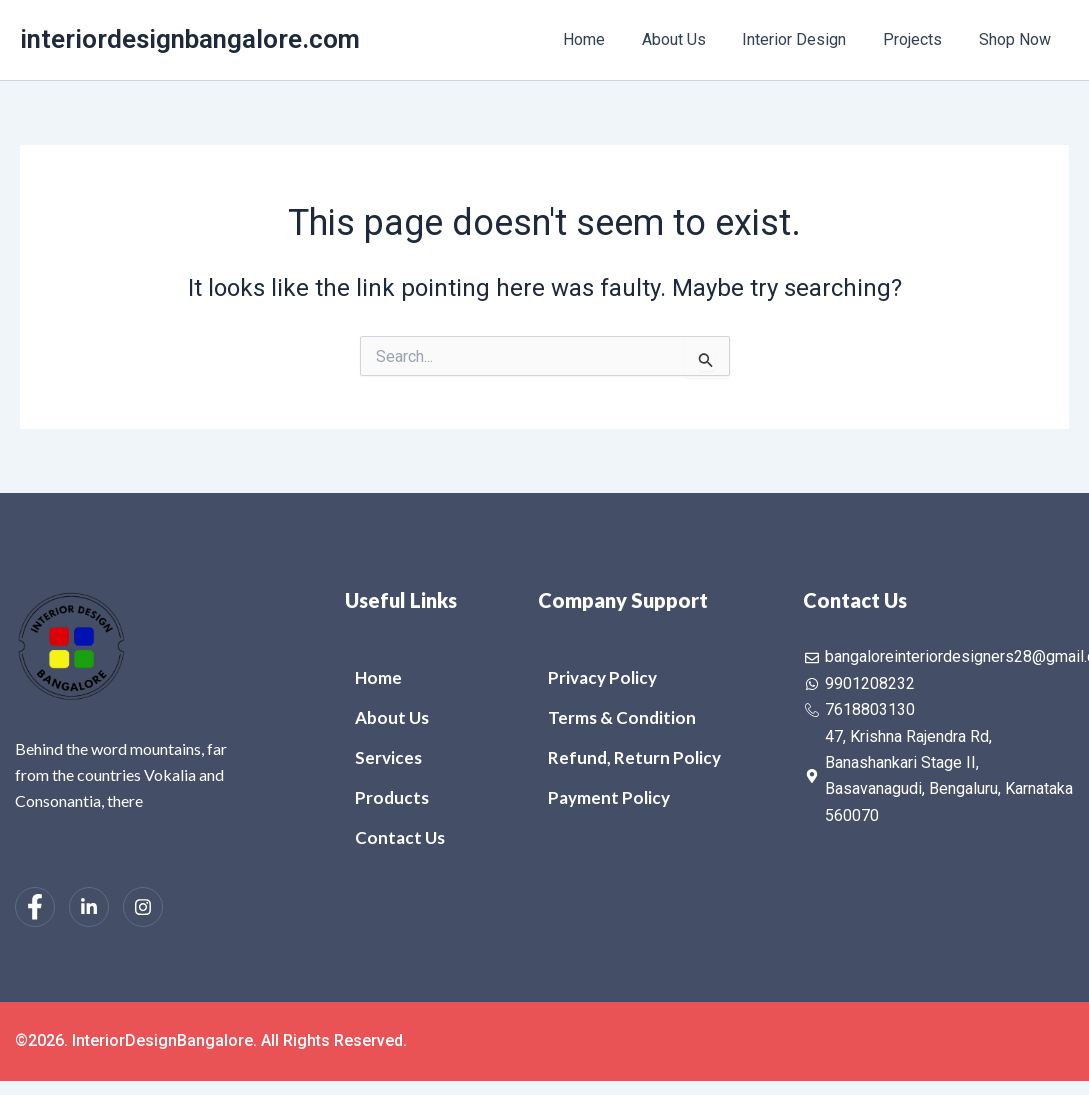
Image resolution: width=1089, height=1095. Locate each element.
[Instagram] (143, 907)
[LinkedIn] (89, 907)
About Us (690, 39)
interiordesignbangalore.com (190, 39)
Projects (919, 39)
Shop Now (1017, 39)
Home (605, 39)
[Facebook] (35, 907)
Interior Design (806, 39)
